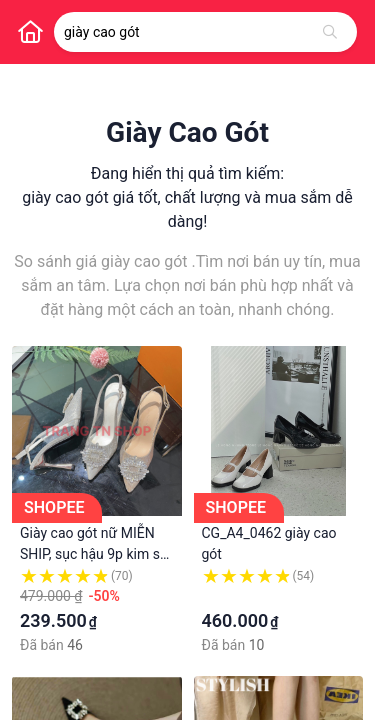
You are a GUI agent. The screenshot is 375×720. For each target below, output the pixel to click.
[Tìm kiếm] (330, 32)
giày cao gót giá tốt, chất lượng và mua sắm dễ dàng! (187, 209)
